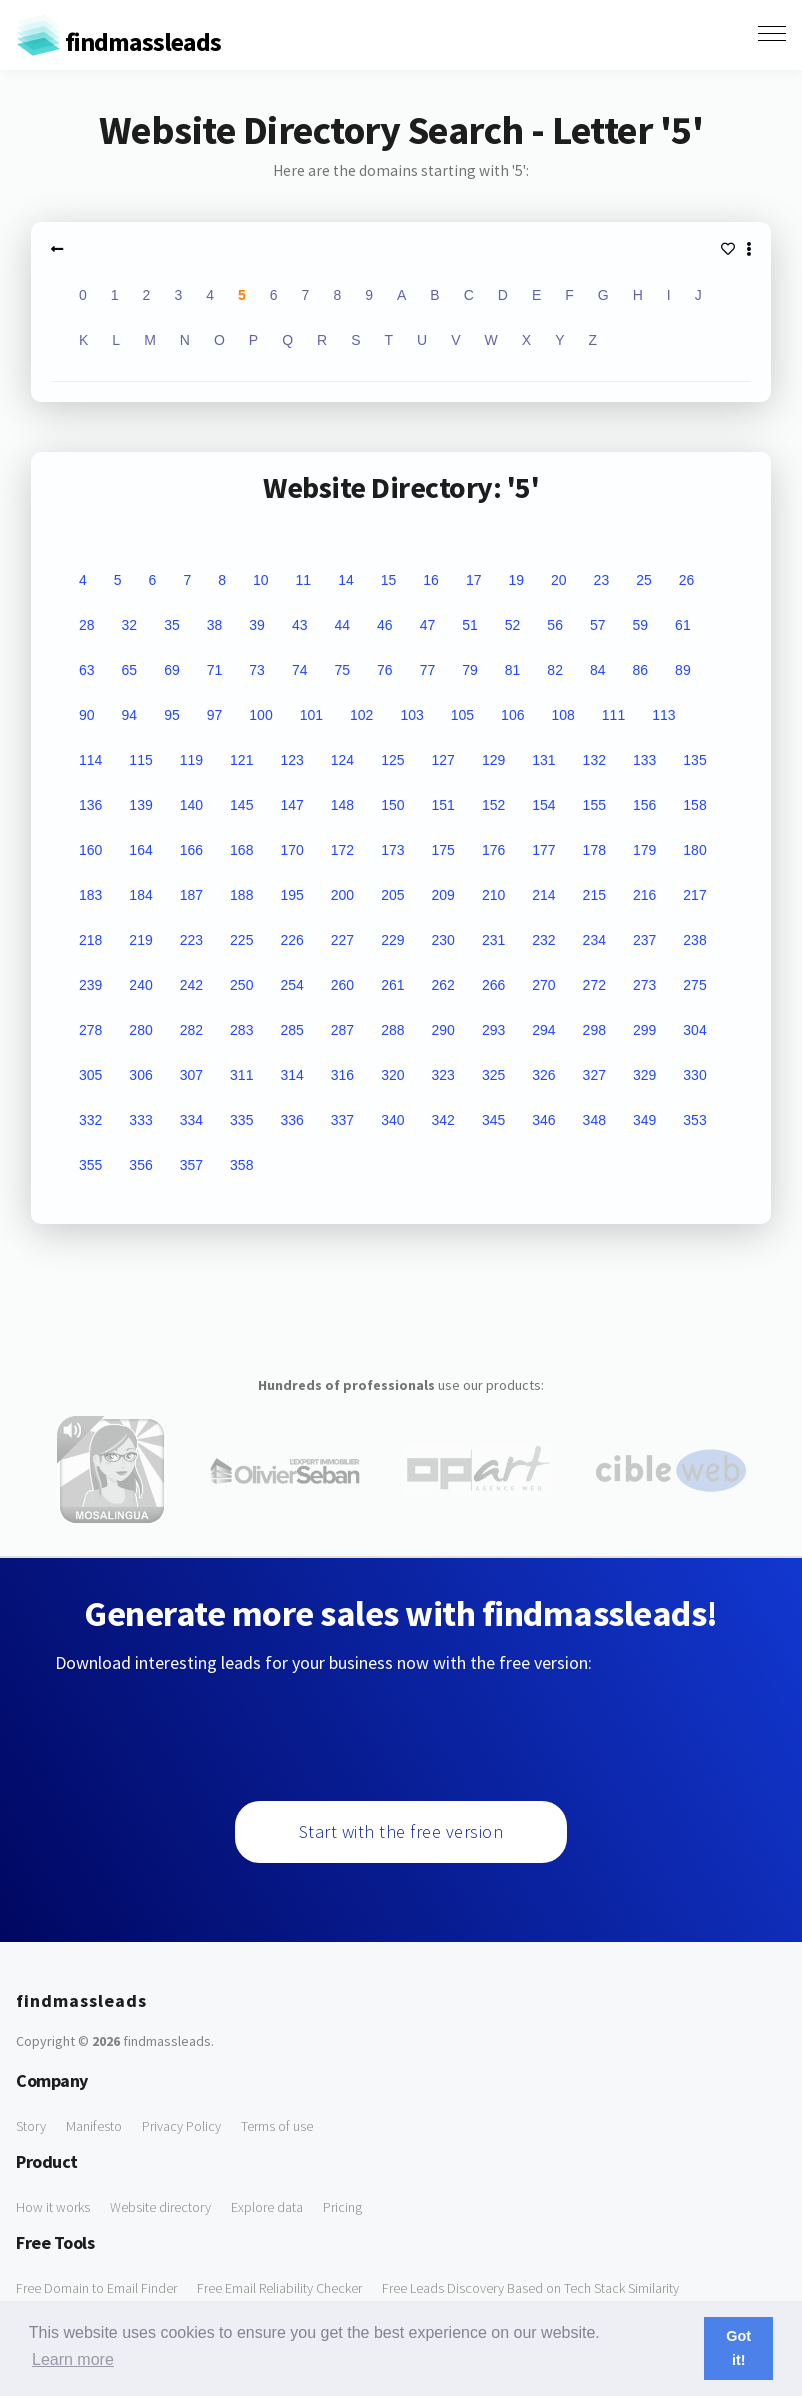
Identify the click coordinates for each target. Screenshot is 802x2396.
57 (598, 625)
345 (493, 1120)
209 (443, 895)
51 (470, 625)
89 (683, 670)
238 (694, 940)
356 (140, 1165)
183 (90, 895)
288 (392, 1030)
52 (513, 625)
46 (385, 625)
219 (140, 940)
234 (594, 940)
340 (392, 1120)
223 (191, 940)
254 (291, 985)
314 (291, 1075)
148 (342, 805)
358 (241, 1165)
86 (641, 670)
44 (342, 625)
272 (594, 985)
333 (140, 1120)
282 (191, 1030)
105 (462, 715)
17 (474, 580)
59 (641, 625)
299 (644, 1030)
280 (140, 1030)
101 (311, 715)
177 (543, 850)
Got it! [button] (738, 2348)
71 (215, 670)
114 (90, 760)
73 (257, 670)
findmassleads (118, 41)
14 (346, 580)
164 (140, 850)
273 (644, 985)
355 (90, 1165)
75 (342, 670)
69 (172, 670)
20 (559, 580)
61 (683, 625)
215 (594, 895)
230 (443, 940)
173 (392, 850)
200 (342, 895)
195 (291, 895)
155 (594, 805)
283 (241, 1030)
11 (304, 580)
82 (555, 670)
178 (594, 850)
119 (191, 760)
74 (300, 670)
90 (87, 715)
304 (694, 1030)
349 (644, 1120)
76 (385, 670)
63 (87, 670)
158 (694, 805)
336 (291, 1120)
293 (493, 1030)
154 (543, 805)
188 (241, 895)
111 (613, 715)
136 (90, 805)
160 (90, 850)
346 (543, 1120)
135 (694, 760)
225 (241, 940)
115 (140, 760)
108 (562, 715)
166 (191, 850)
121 (241, 760)
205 (392, 895)
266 (493, 985)
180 (694, 850)
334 (191, 1120)
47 (428, 625)
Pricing (342, 2207)
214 (543, 895)
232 (543, 940)
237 (644, 940)
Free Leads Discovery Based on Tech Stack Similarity (530, 2288)
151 (443, 805)
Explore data (267, 2207)
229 (392, 940)
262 (443, 985)
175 (443, 850)
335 (241, 1120)
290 (443, 1030)
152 (493, 805)
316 (342, 1075)
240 (140, 985)
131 (543, 760)
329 (644, 1075)
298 (594, 1030)
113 (663, 715)
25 (644, 580)
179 (644, 850)
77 (428, 670)
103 (411, 715)
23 (602, 580)
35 (172, 625)
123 (291, 760)
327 (594, 1075)
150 (392, 805)
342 (443, 1120)
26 (687, 580)
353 (694, 1120)
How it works (53, 2207)
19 (516, 580)
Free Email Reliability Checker (279, 2288)
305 (90, 1075)
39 (257, 625)
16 (431, 580)
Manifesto (94, 2126)
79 (470, 670)
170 (291, 850)
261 (392, 985)
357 (191, 1165)
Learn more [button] (73, 2359)
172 (342, 850)
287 (342, 1030)
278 (90, 1030)
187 (191, 895)
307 (191, 1075)
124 (342, 760)
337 (342, 1120)
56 (555, 625)
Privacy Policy (181, 2126)
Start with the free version (401, 1831)
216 (644, 895)
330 (694, 1075)
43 (300, 625)
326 (543, 1075)
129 (493, 760)
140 (191, 805)
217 (694, 895)
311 (241, 1075)
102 (361, 715)
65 (130, 670)
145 (241, 805)
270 (543, 985)
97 (215, 715)
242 (191, 985)
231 (493, 940)
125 (392, 760)
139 (140, 805)
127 (443, 760)
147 (291, 805)
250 (241, 985)
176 (493, 850)
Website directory (160, 2207)
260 (342, 985)
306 (140, 1075)
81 (513, 670)
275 (694, 985)
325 (493, 1075)
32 (130, 625)
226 (291, 940)
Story (31, 2126)
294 (543, 1030)
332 (90, 1120)
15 (389, 580)
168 (241, 850)
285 (291, 1030)
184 (140, 895)
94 (130, 715)
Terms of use (277, 2126)
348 (594, 1120)
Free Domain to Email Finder (96, 2288)
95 (172, 715)
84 (598, 670)
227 (342, 940)
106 (512, 715)
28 (87, 625)
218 (90, 940)
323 (443, 1075)
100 (260, 715)
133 (644, 760)
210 (493, 895)
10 (261, 580)
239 (90, 985)
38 (215, 625)
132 (594, 760)
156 (644, 805)
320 (392, 1075)
